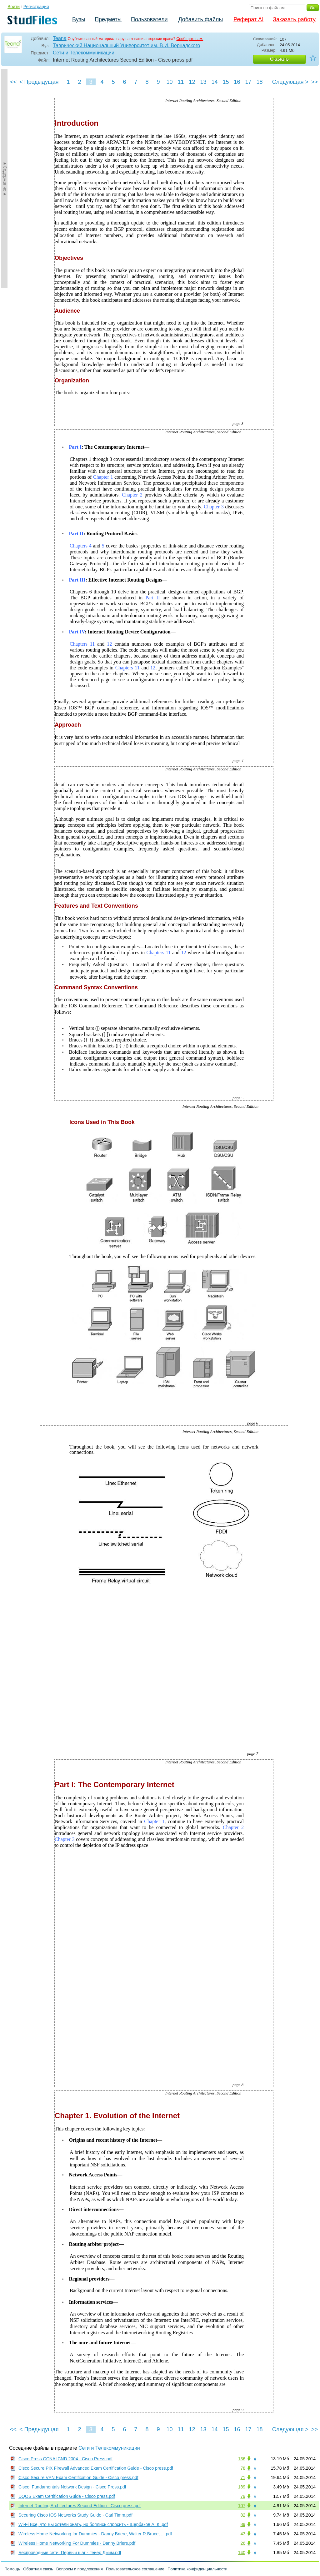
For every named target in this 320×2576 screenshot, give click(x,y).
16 (237, 82)
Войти (14, 6)
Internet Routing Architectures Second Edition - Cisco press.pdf (79, 2505)
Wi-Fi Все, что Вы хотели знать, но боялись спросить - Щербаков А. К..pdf (93, 2524)
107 (241, 2505)
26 (242, 2543)
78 (242, 2468)
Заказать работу (294, 19)
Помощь (12, 2569)
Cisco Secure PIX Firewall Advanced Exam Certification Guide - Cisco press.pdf (95, 2468)
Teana (60, 38)
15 (225, 82)
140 (241, 2552)
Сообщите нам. (190, 39)
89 (242, 2524)
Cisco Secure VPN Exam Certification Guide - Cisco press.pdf (78, 2477)
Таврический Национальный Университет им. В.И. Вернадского (126, 45)
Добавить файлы (200, 19)
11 (181, 82)
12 (192, 82)
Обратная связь (38, 2569)
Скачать (279, 59)
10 (169, 82)
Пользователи (149, 19)
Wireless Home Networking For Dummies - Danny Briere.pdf (76, 2543)
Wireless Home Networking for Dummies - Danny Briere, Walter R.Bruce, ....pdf (95, 2533)
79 (242, 2496)
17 (248, 82)
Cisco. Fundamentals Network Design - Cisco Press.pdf (72, 2486)
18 (259, 82)
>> (314, 82)
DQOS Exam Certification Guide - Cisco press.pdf (66, 2496)
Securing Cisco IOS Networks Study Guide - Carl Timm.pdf (75, 2515)
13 (203, 82)
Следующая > (290, 82)
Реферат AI (248, 19)
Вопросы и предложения (79, 2569)
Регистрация (36, 6)
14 (214, 82)
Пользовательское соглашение (135, 2569)
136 (241, 2458)
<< (13, 82)
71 (242, 2477)
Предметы (108, 19)
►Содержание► (5, 178)
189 (241, 2486)
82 (242, 2515)
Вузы (78, 19)
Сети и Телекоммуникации (84, 52)
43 (242, 2533)
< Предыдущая (39, 82)
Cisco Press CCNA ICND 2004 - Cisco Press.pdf (65, 2458)
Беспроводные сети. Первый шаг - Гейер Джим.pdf (69, 2552)
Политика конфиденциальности (198, 2569)
